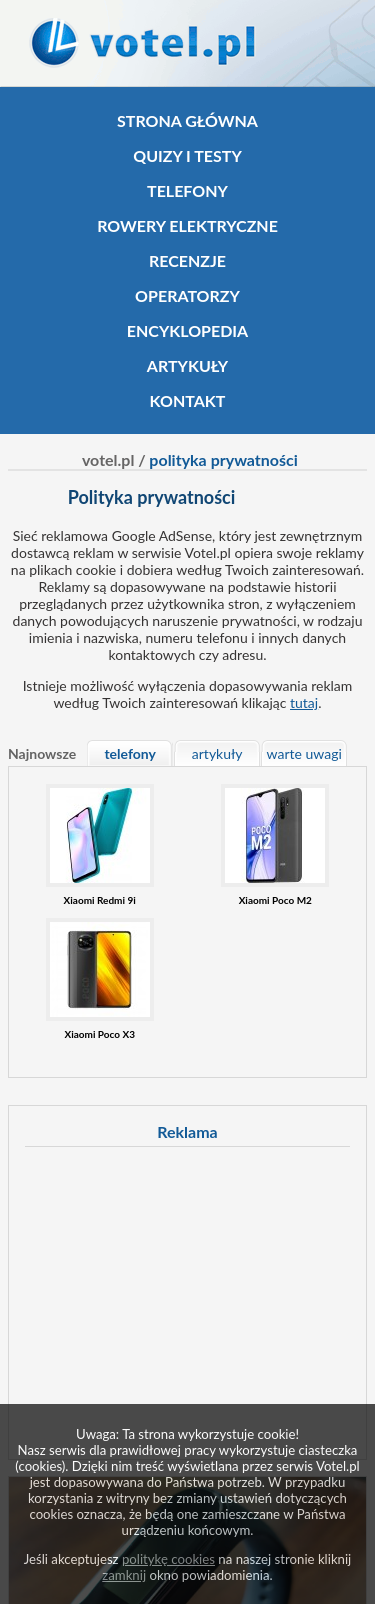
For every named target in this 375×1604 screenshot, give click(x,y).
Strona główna (187, 120)
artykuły (217, 753)
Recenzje (187, 260)
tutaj (304, 702)
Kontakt (188, 400)
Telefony (187, 190)
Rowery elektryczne (187, 225)
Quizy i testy (187, 155)
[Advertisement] (193, 1300)
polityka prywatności (223, 459)
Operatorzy (187, 295)
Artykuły (187, 365)
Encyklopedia (187, 330)
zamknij (124, 1575)
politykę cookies (168, 1559)
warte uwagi (304, 753)
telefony (129, 753)
